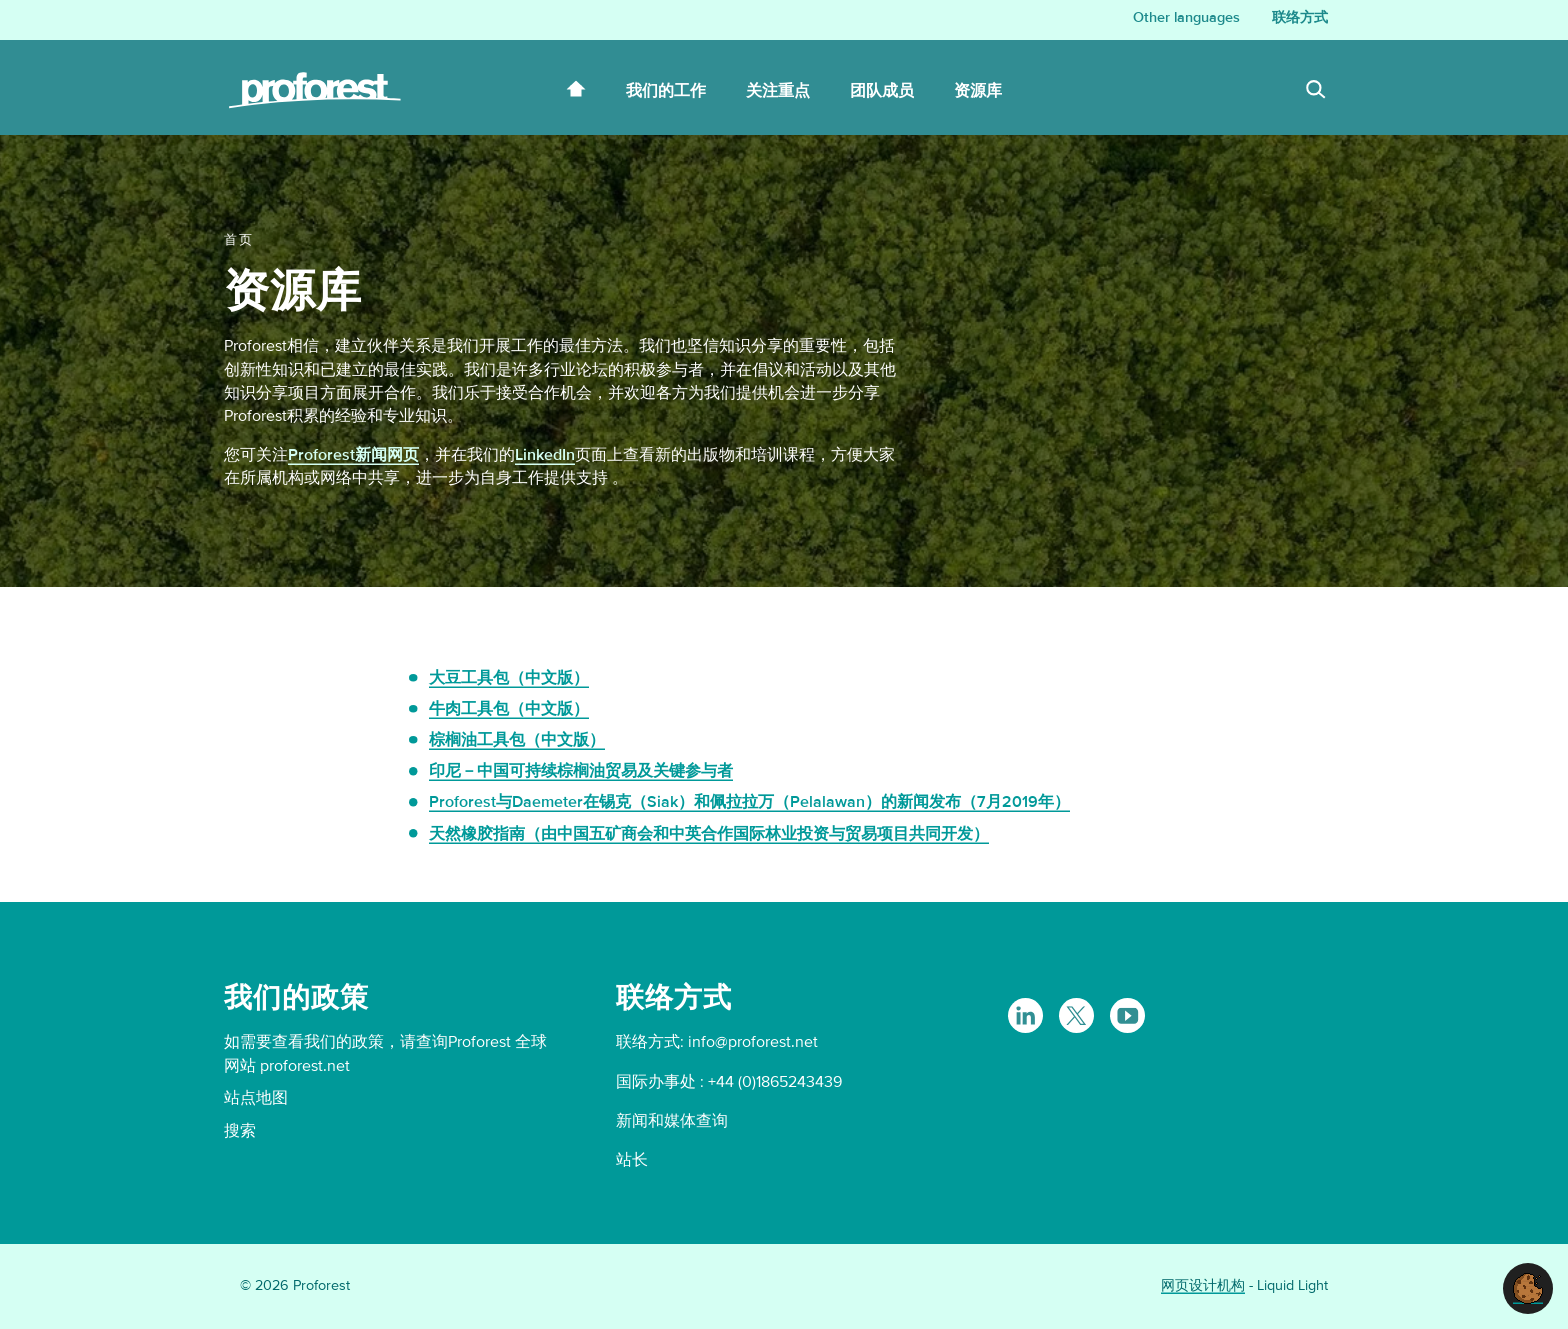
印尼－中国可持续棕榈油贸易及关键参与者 (581, 771)
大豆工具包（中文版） (509, 678)
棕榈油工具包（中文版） (517, 740)
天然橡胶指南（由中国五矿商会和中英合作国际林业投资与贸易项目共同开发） (709, 834)
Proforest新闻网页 (353, 455)
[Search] (1316, 92)
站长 (632, 1160)
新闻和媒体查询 (672, 1121)
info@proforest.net (753, 1042)
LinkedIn (545, 455)
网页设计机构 (1203, 1285)
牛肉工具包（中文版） (509, 709)
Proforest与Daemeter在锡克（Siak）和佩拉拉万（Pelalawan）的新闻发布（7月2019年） (749, 802)
